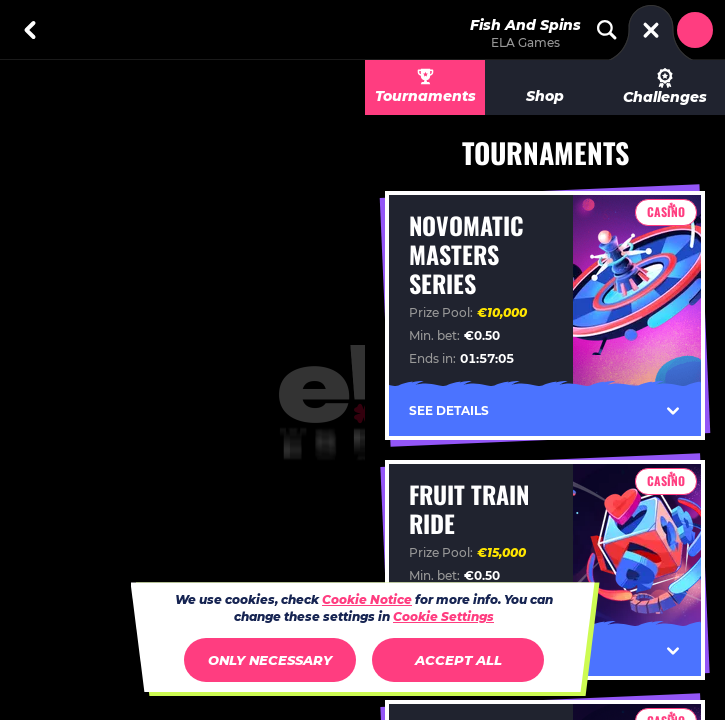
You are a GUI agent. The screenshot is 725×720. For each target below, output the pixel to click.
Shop (545, 96)
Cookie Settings (443, 617)
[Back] (30, 30)
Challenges (665, 87)
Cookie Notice (367, 599)
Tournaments (425, 96)
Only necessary (270, 660)
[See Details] (673, 411)
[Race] (651, 30)
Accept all (458, 660)
